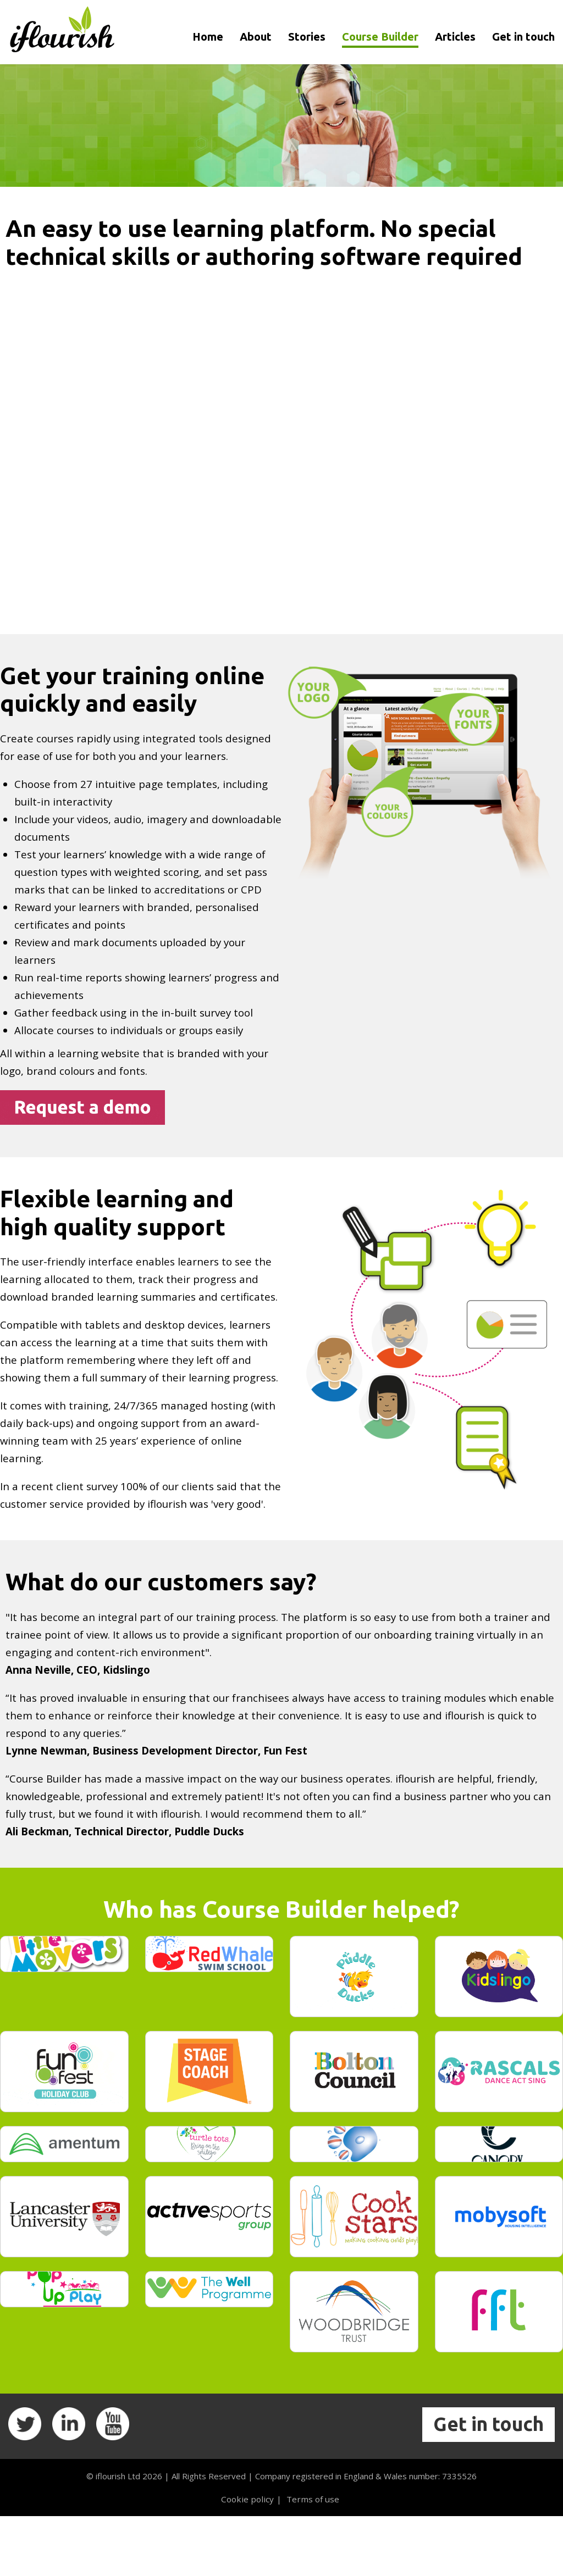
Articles (455, 36)
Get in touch (523, 36)
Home (207, 36)
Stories (306, 36)
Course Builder (380, 36)
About (256, 36)
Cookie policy (248, 2557)
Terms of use (310, 2557)
